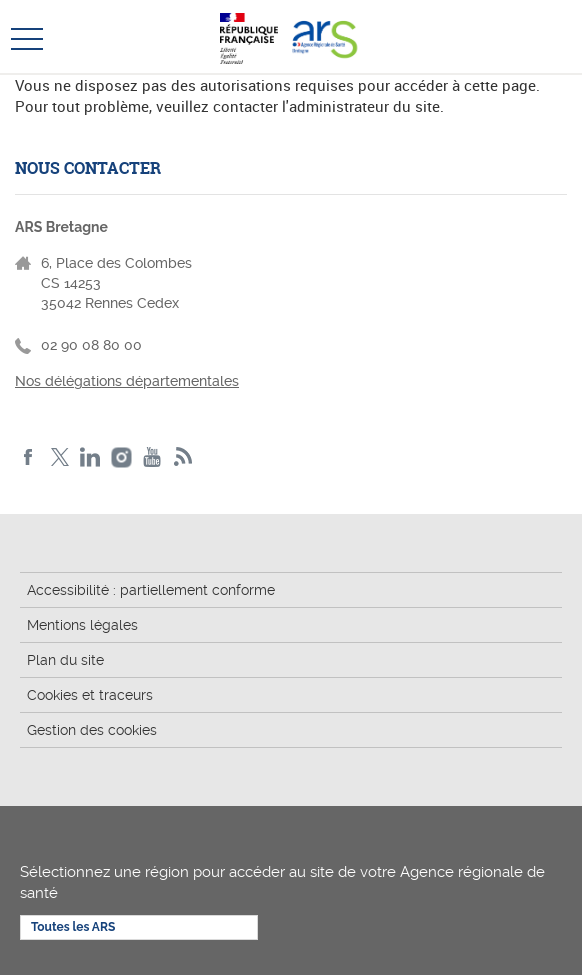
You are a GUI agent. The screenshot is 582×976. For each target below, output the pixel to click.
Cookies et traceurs (90, 695)
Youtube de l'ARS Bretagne (152, 457)
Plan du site (65, 660)
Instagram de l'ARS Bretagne (121, 457)
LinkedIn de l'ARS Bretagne (90, 457)
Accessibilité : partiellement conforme (151, 590)
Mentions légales (82, 625)
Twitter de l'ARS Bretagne (59, 457)
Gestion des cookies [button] (92, 730)
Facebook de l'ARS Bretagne (28, 457)
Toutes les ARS (73, 927)
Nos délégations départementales (127, 381)
